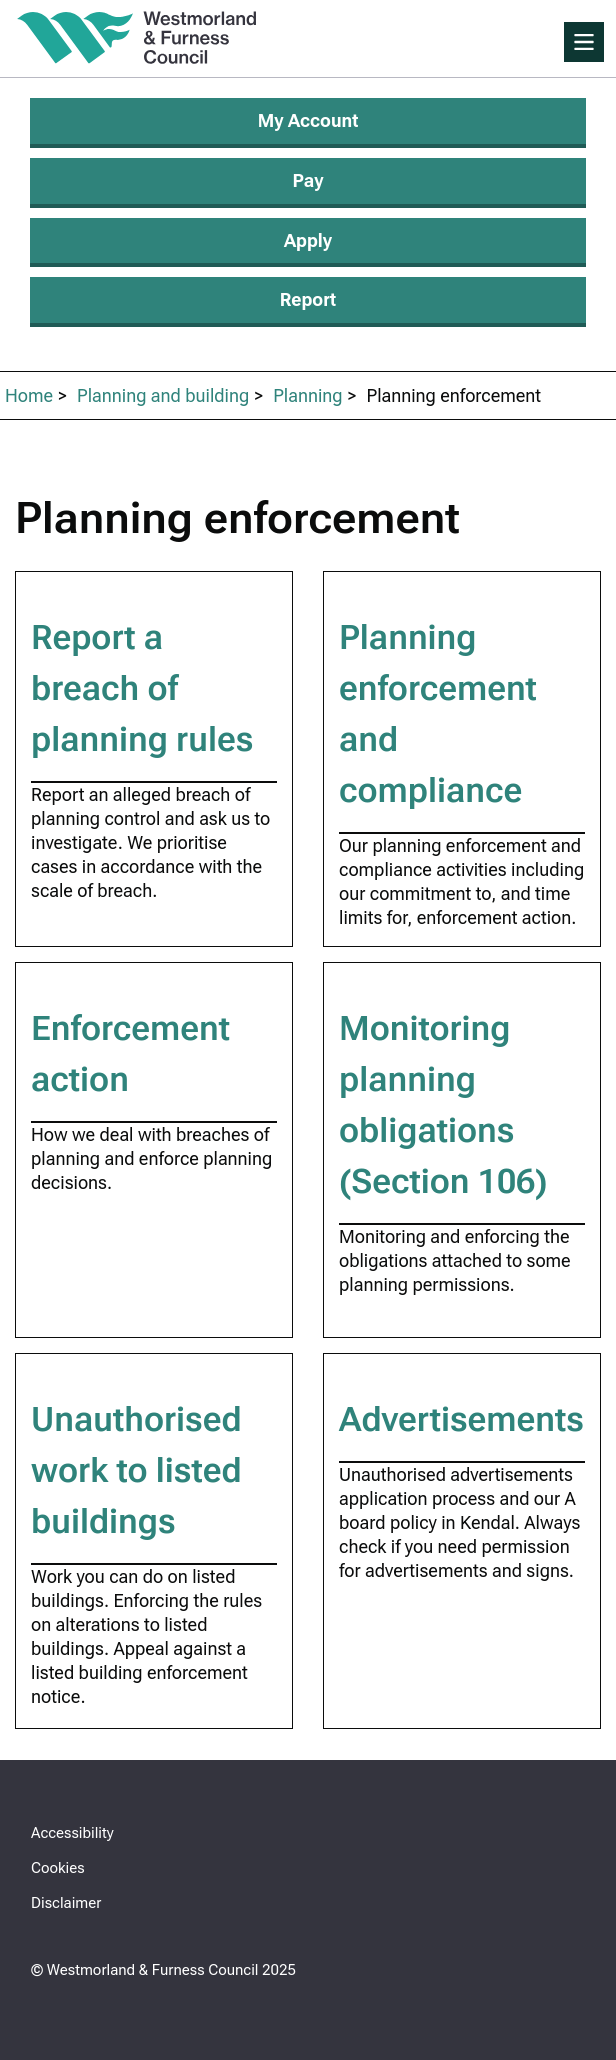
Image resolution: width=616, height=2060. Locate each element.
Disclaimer (66, 1903)
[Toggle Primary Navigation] (584, 42)
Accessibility (72, 1833)
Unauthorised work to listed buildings (136, 1470)
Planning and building (163, 395)
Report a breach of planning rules (142, 688)
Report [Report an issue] (308, 299)
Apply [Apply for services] (308, 240)
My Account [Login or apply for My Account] (308, 120)
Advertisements (461, 1419)
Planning (307, 395)
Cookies (58, 1868)
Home (29, 395)
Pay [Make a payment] (308, 180)
